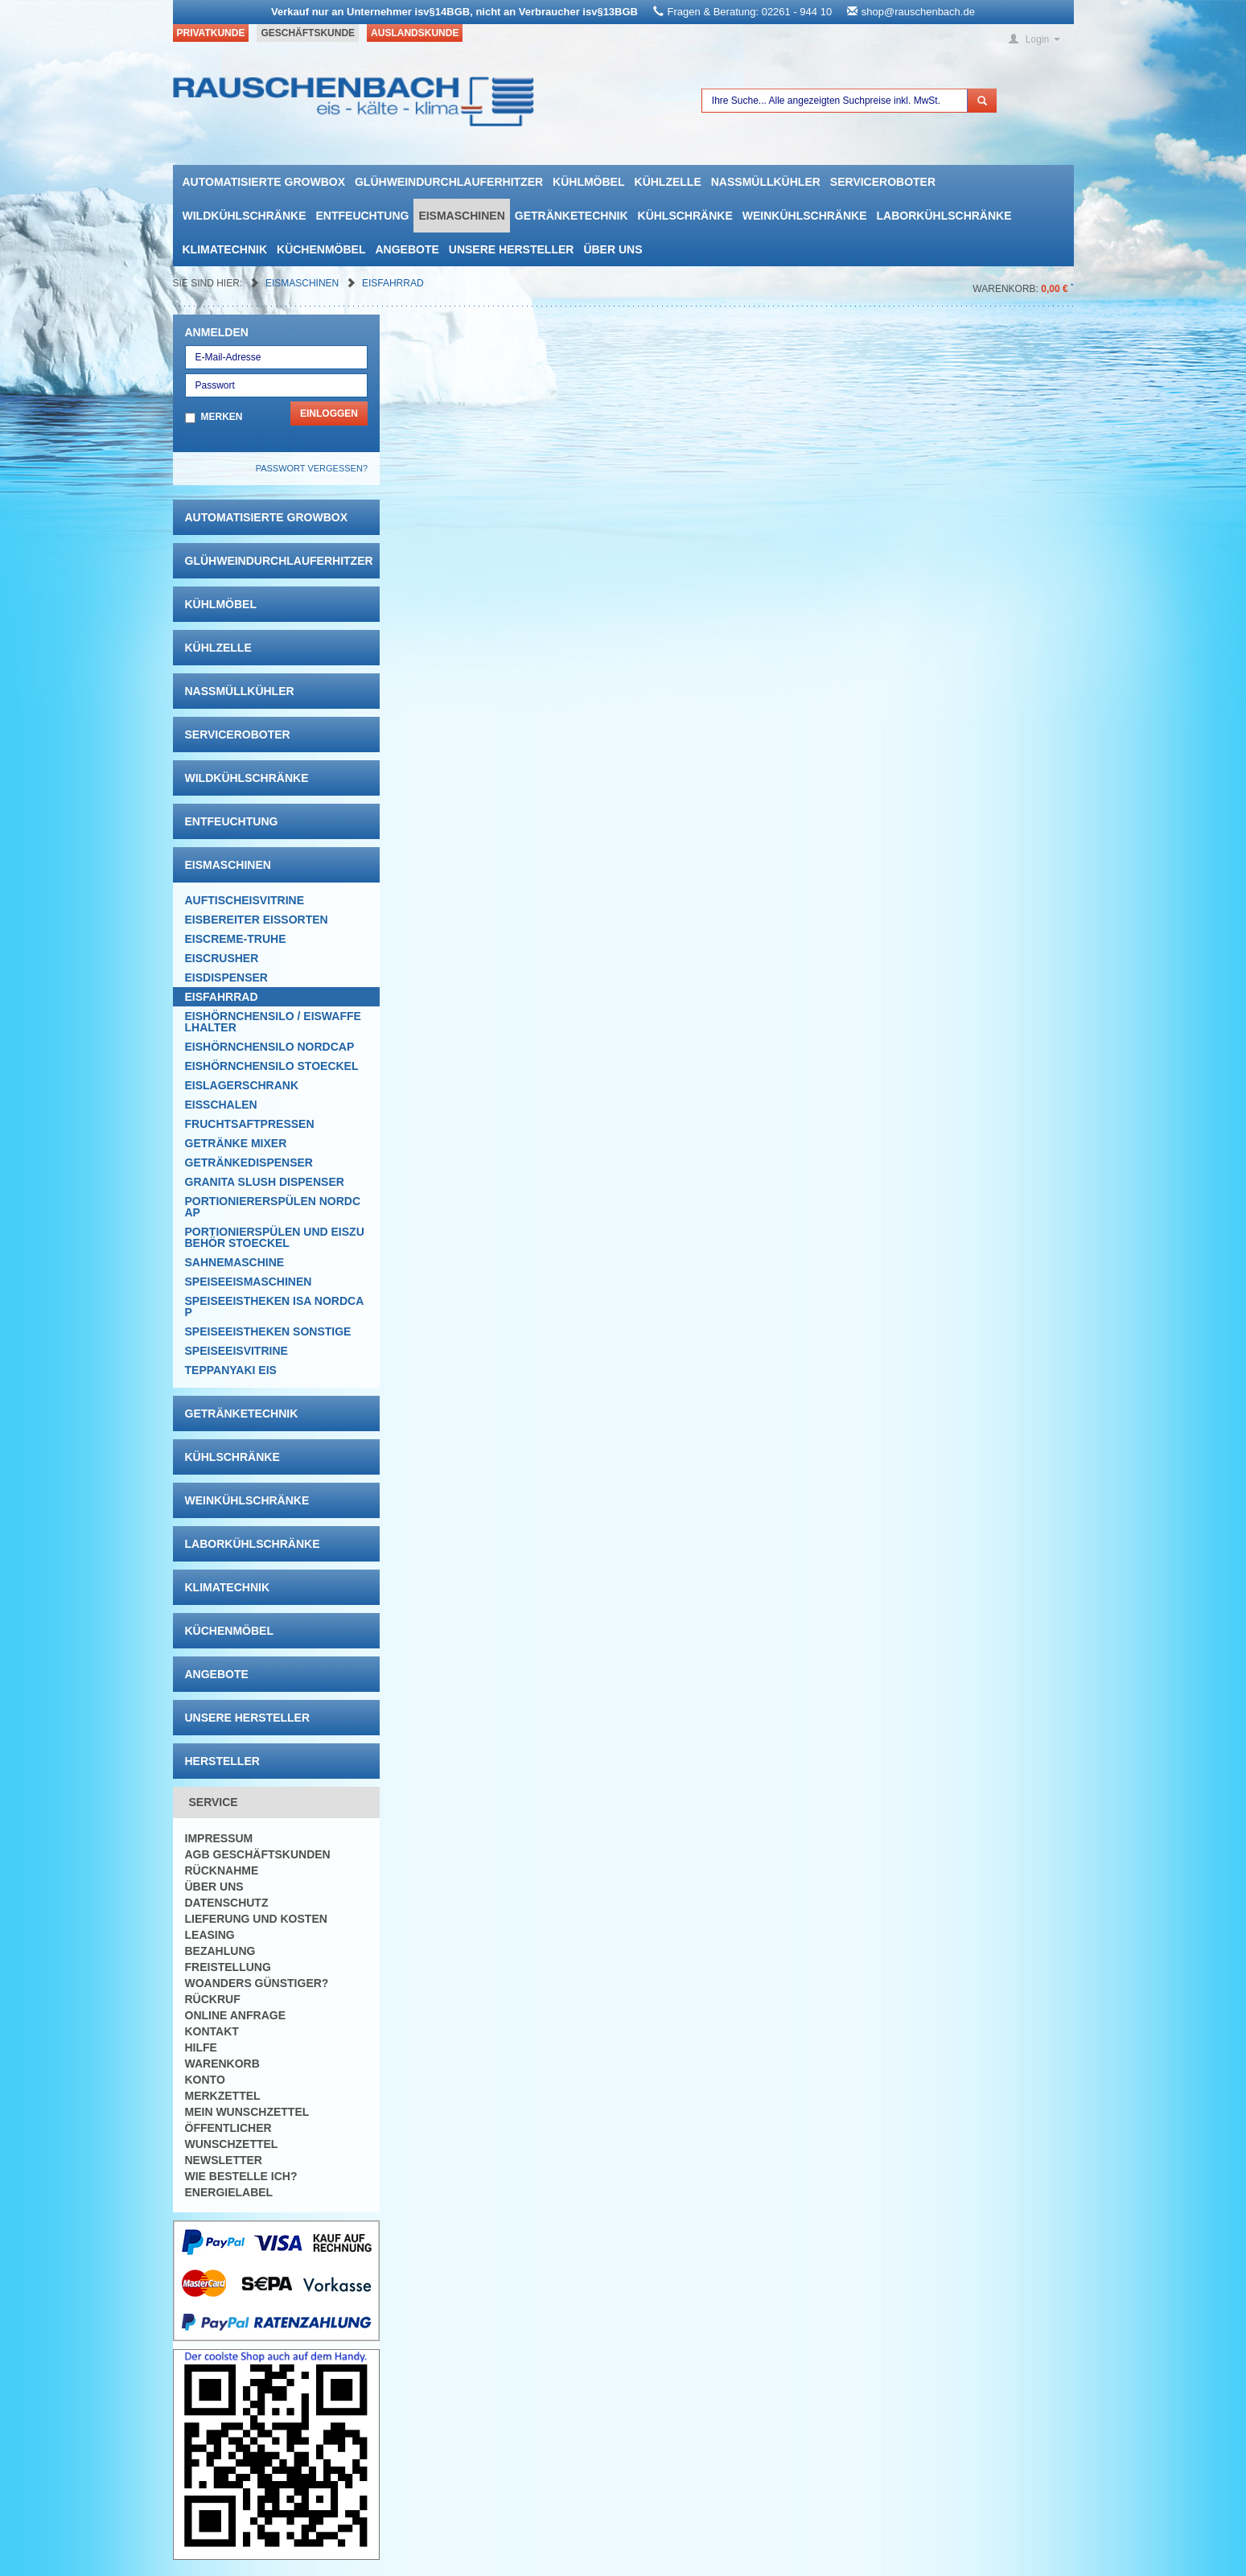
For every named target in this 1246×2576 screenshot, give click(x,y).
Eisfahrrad (393, 283)
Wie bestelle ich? (241, 2176)
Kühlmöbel (588, 181)
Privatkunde (211, 33)
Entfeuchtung (362, 215)
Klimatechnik (225, 249)
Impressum (219, 1838)
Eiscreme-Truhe (235, 938)
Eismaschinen (461, 215)
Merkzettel (223, 2095)
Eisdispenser (226, 977)
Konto (205, 2079)
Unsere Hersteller (511, 249)
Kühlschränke (685, 215)
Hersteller (222, 1761)
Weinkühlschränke (804, 215)
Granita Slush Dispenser (264, 1181)
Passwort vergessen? (312, 468)
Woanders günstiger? (257, 1983)
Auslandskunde (415, 33)
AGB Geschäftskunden (258, 1854)
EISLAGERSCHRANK (242, 1085)
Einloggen (329, 413)
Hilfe (201, 2047)
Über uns (612, 249)
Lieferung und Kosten (256, 1918)
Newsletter (223, 2160)
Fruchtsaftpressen (250, 1123)
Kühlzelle (668, 181)
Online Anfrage (235, 2015)
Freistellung (228, 1967)
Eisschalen (221, 1104)
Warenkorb (222, 2063)
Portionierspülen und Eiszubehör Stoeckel (274, 1237)
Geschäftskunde (308, 33)
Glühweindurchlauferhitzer (449, 181)
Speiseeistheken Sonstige (268, 1331)
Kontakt (212, 2031)
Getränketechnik (571, 215)
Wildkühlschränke (244, 215)
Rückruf (213, 1999)
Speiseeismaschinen (248, 1281)
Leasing (210, 1934)
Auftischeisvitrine (245, 900)
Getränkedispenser (249, 1162)
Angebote (406, 249)
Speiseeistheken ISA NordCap (274, 1306)
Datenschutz (227, 1902)
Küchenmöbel (321, 249)
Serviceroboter (883, 181)
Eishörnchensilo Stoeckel (272, 1066)
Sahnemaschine (235, 1262)
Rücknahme (222, 1870)
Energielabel (229, 2192)
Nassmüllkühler (765, 181)
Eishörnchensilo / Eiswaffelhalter (273, 1022)
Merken (222, 416)
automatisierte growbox (264, 181)
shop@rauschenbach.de (918, 12)
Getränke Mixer (236, 1143)
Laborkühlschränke (944, 215)
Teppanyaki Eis (231, 1370)
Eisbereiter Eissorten (256, 919)
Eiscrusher (222, 958)
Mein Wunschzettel (247, 2111)
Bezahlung (220, 1950)
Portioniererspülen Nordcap (273, 1207)
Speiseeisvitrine (236, 1350)
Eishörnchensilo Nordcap (270, 1046)
